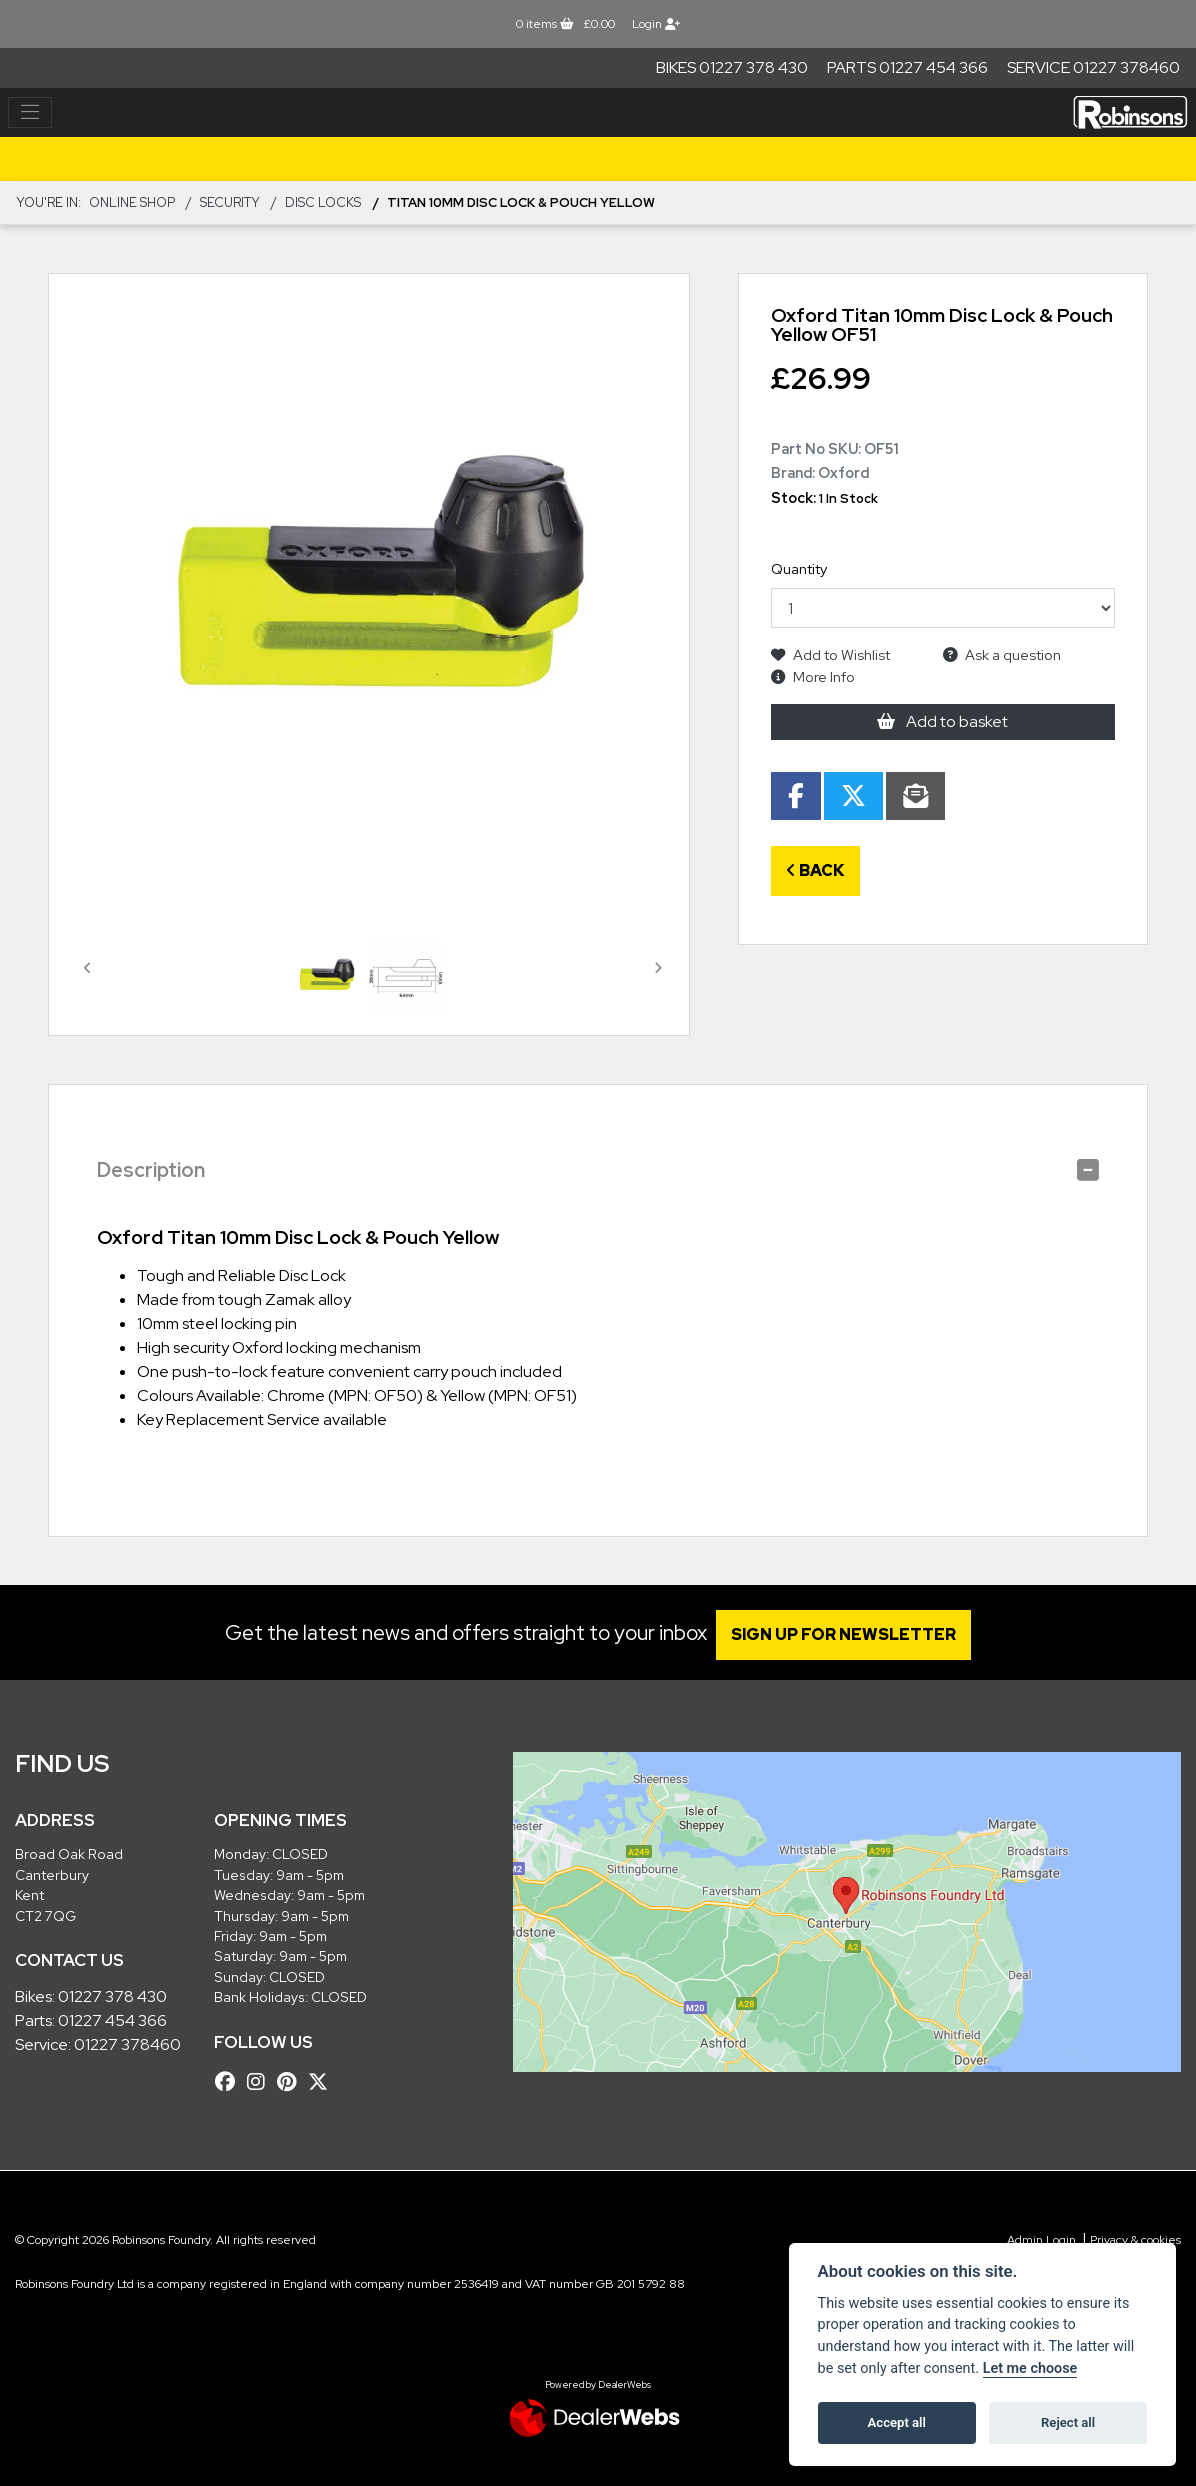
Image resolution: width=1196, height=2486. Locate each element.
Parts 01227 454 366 (907, 67)
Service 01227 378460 (1093, 67)
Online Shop (132, 202)
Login (656, 24)
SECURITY (230, 202)
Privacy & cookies (1135, 2240)
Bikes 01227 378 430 (732, 67)
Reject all (1068, 2422)
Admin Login (1041, 2240)
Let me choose (1030, 2368)
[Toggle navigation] (30, 113)
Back (815, 870)
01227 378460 (127, 2044)
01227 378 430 (112, 1996)
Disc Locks (323, 202)
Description (151, 1170)
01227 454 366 (112, 2020)
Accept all (897, 2422)
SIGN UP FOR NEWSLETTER (852, 1634)
